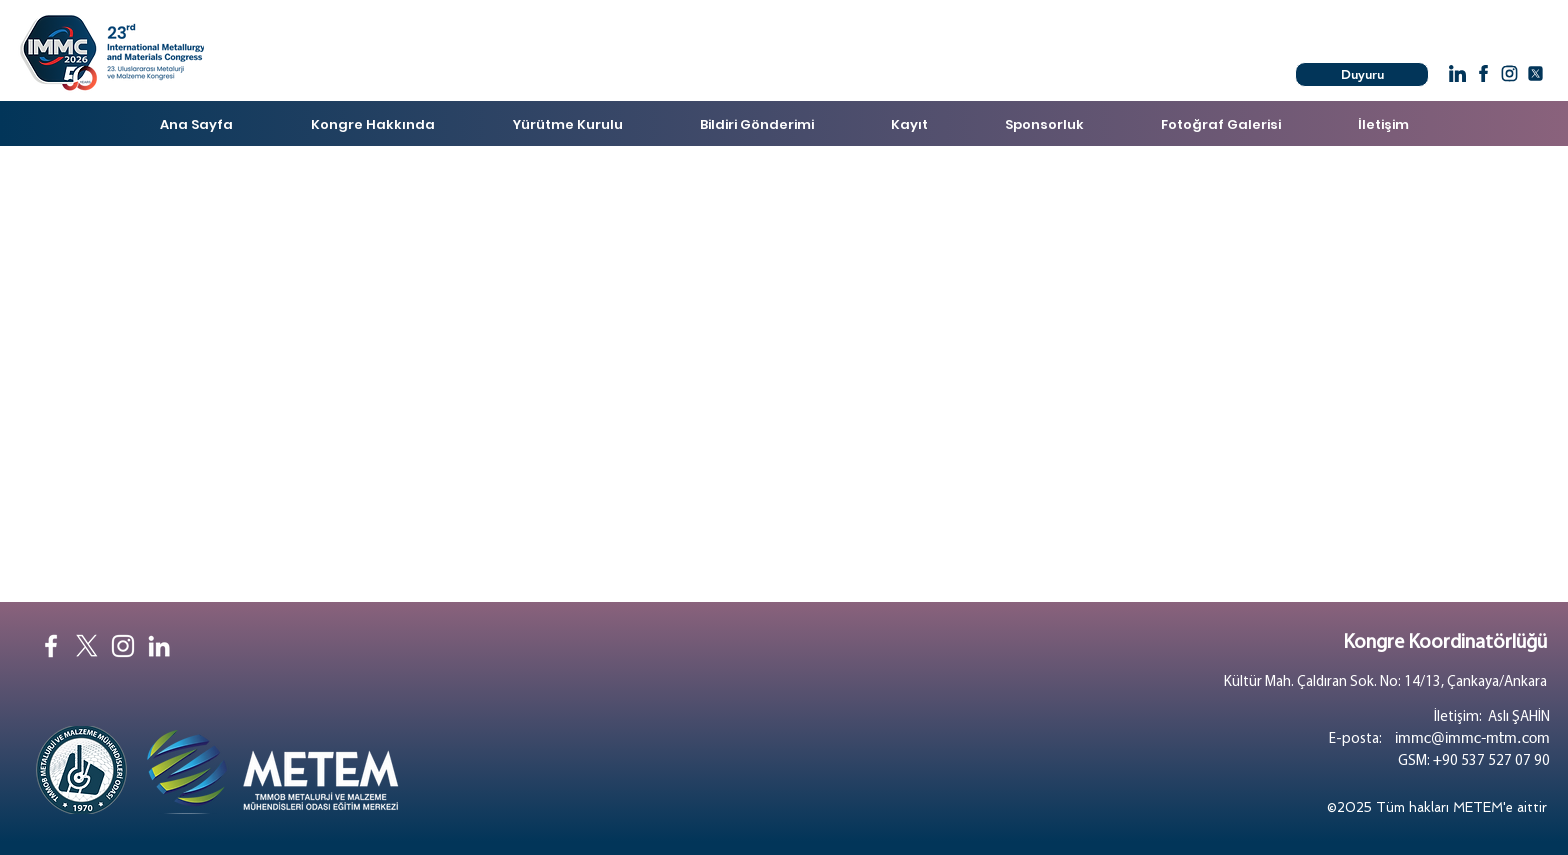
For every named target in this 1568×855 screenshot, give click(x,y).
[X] (87, 646)
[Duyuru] (1362, 74)
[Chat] (1457, 73)
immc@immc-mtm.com (1472, 738)
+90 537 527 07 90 (1491, 761)
